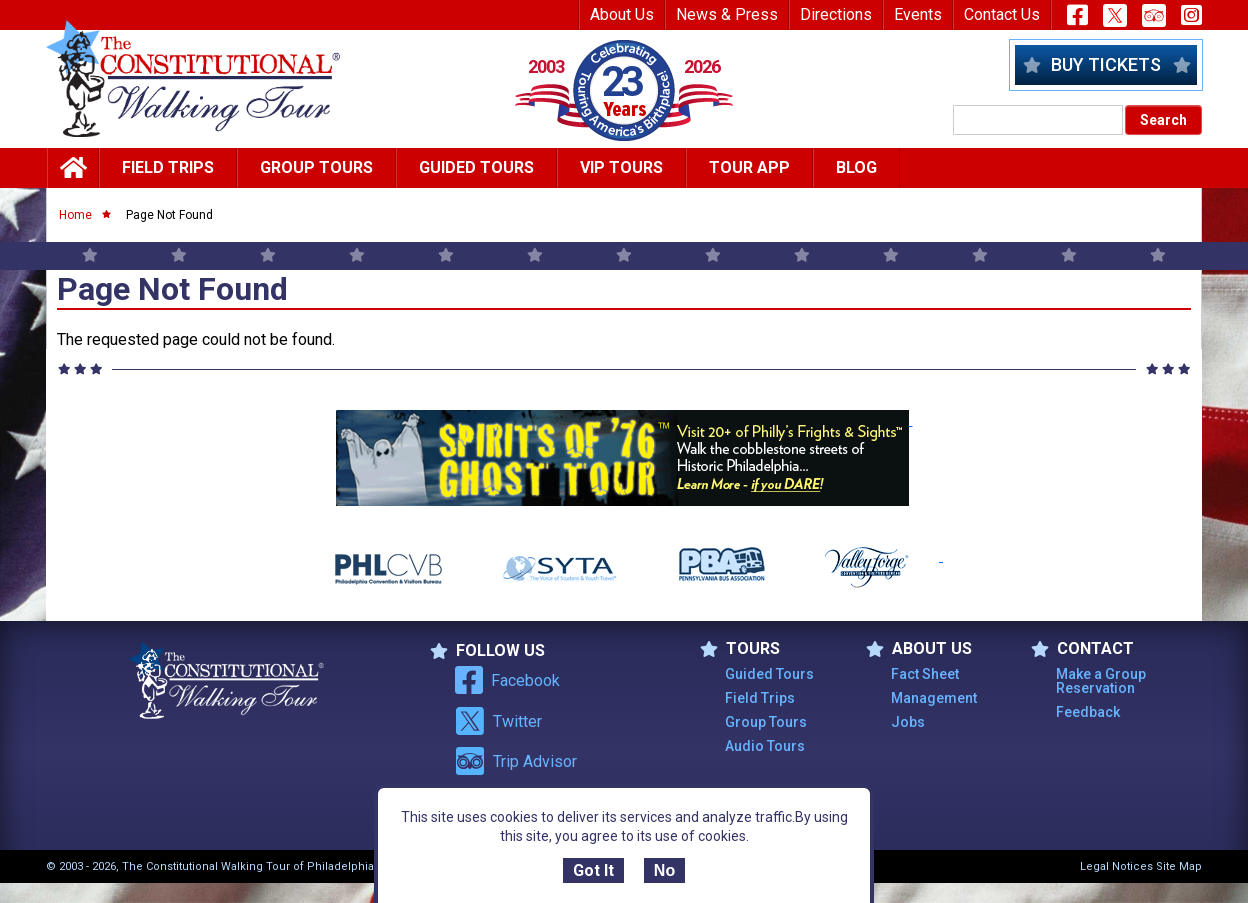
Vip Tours (621, 167)
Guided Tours (476, 167)
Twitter (498, 721)
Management (934, 698)
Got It (593, 870)
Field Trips (168, 167)
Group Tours (316, 167)
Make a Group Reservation (1101, 681)
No (664, 870)
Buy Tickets (1106, 64)
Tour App (749, 167)
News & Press (727, 14)
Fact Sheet (925, 674)
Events (918, 14)
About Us (622, 14)
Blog (856, 167)
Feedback (1088, 712)
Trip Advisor (516, 761)
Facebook (507, 680)
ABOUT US (919, 649)
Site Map (1179, 866)
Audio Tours (765, 746)
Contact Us (1002, 14)
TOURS (740, 649)
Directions (836, 14)
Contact (1082, 649)
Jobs (908, 722)
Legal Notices (1116, 866)
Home (75, 215)
